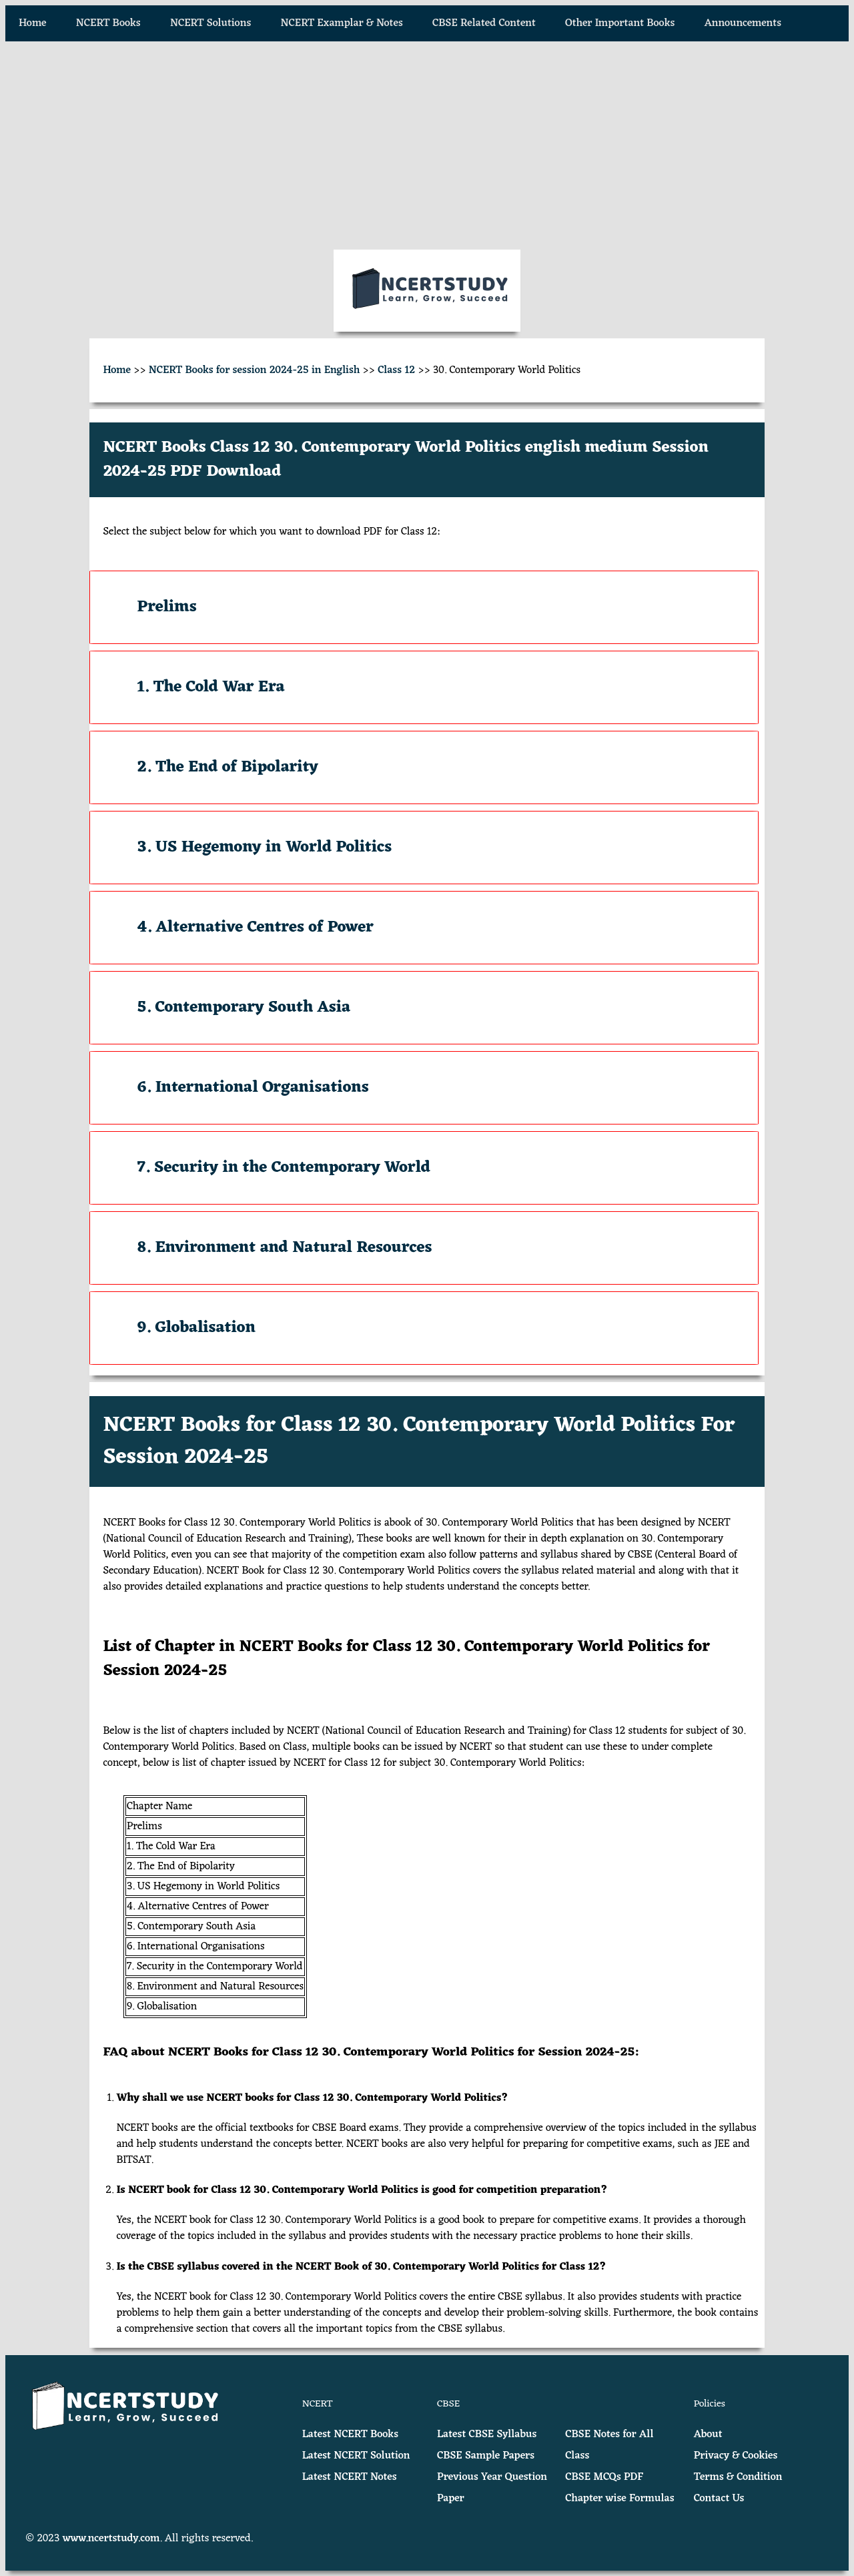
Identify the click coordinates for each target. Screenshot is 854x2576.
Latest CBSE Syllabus (486, 2434)
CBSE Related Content (484, 23)
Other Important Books (620, 23)
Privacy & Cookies (736, 2456)
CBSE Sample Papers (485, 2456)
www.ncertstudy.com (111, 2538)
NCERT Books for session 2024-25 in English (254, 370)
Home (33, 23)
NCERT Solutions (210, 23)
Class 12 (396, 370)
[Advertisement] (427, 145)
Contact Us (719, 2498)
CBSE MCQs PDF (604, 2477)
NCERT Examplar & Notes (342, 23)
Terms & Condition (738, 2477)
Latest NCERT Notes (349, 2477)
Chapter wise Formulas (619, 2498)
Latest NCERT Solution (356, 2456)
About (708, 2434)
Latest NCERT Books (350, 2434)
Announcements (743, 23)
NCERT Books (108, 23)
